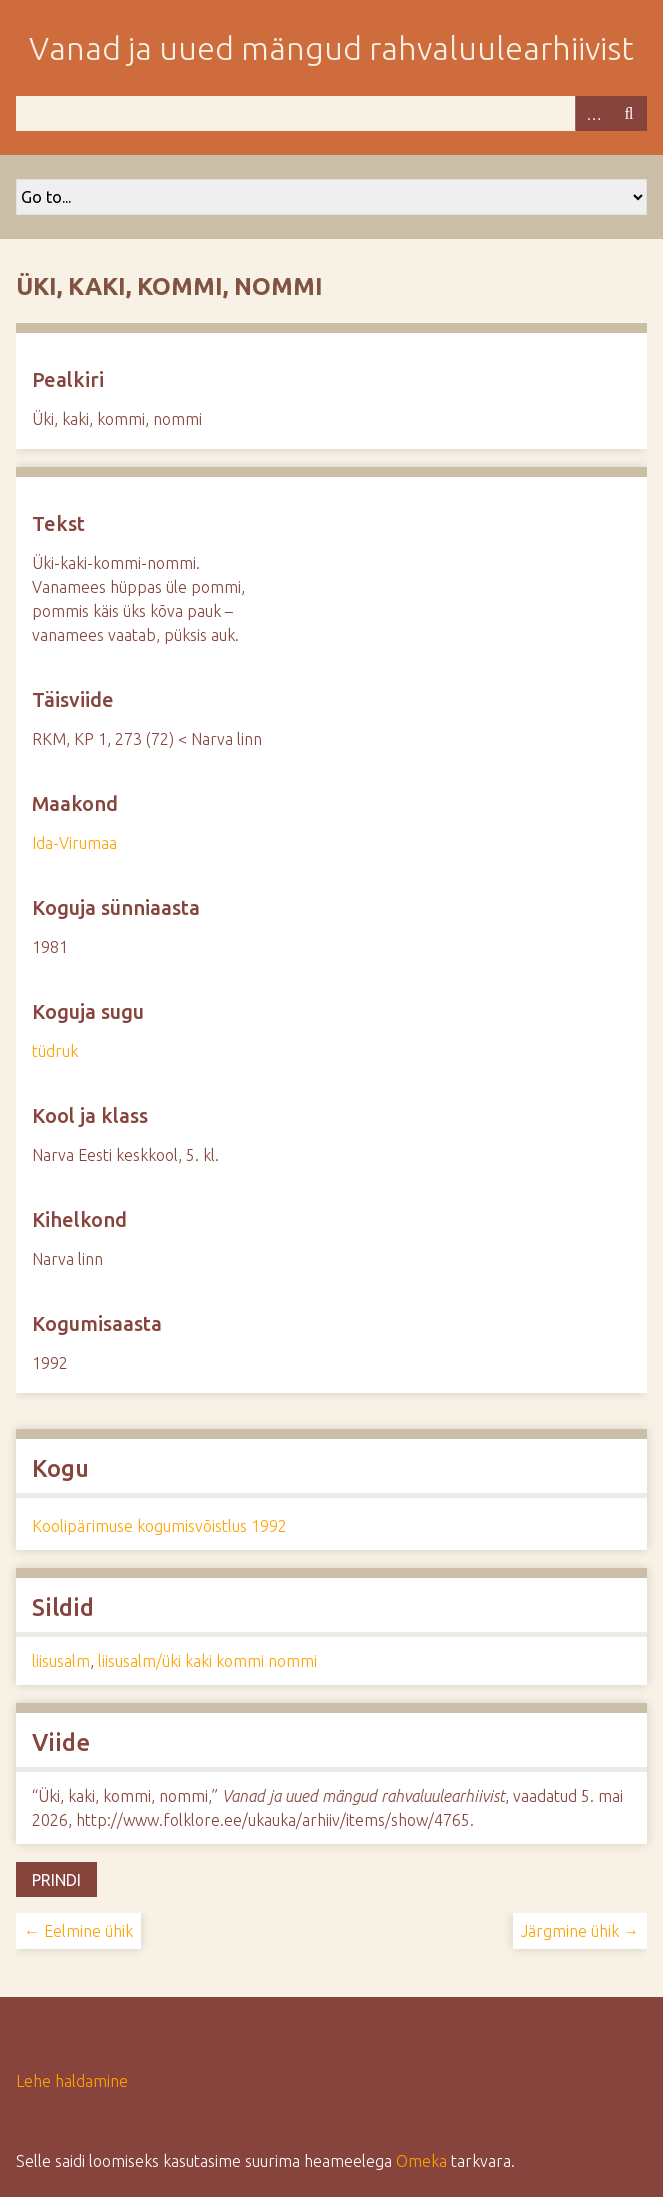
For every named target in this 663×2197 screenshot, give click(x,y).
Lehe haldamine (72, 2081)
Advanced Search (593, 113)
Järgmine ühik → (580, 1931)
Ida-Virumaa (74, 843)
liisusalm (61, 1661)
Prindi (56, 1880)
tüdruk (55, 1051)
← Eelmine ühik (78, 1931)
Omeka (421, 2161)
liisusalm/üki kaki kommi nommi (207, 1661)
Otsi (629, 113)
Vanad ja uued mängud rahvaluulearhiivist (331, 48)
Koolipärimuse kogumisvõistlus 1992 (159, 1526)
